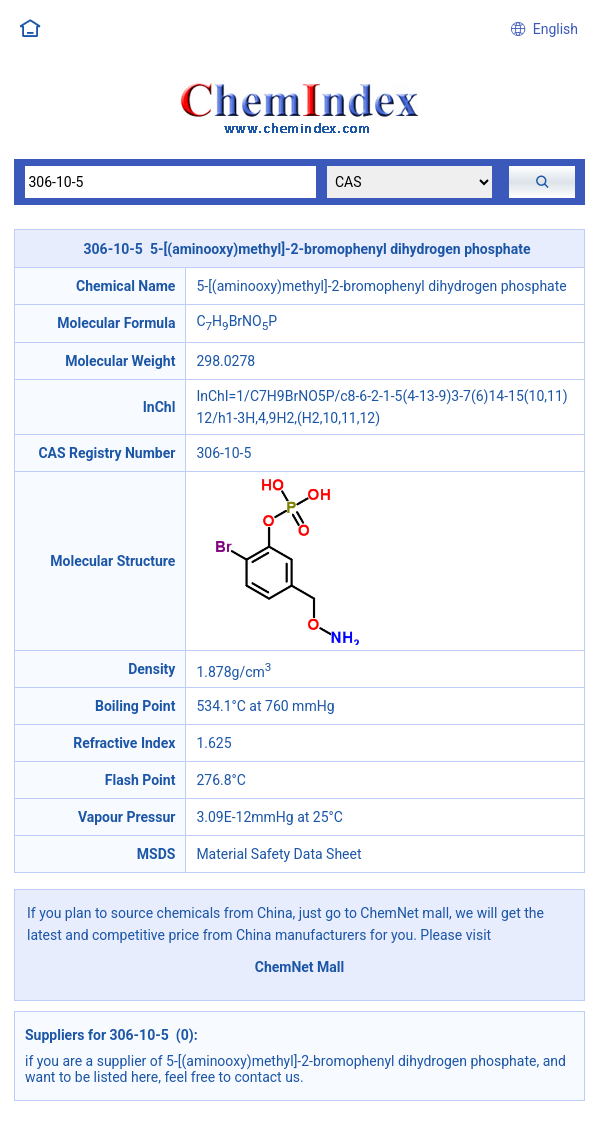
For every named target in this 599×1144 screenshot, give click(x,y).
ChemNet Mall (300, 967)
